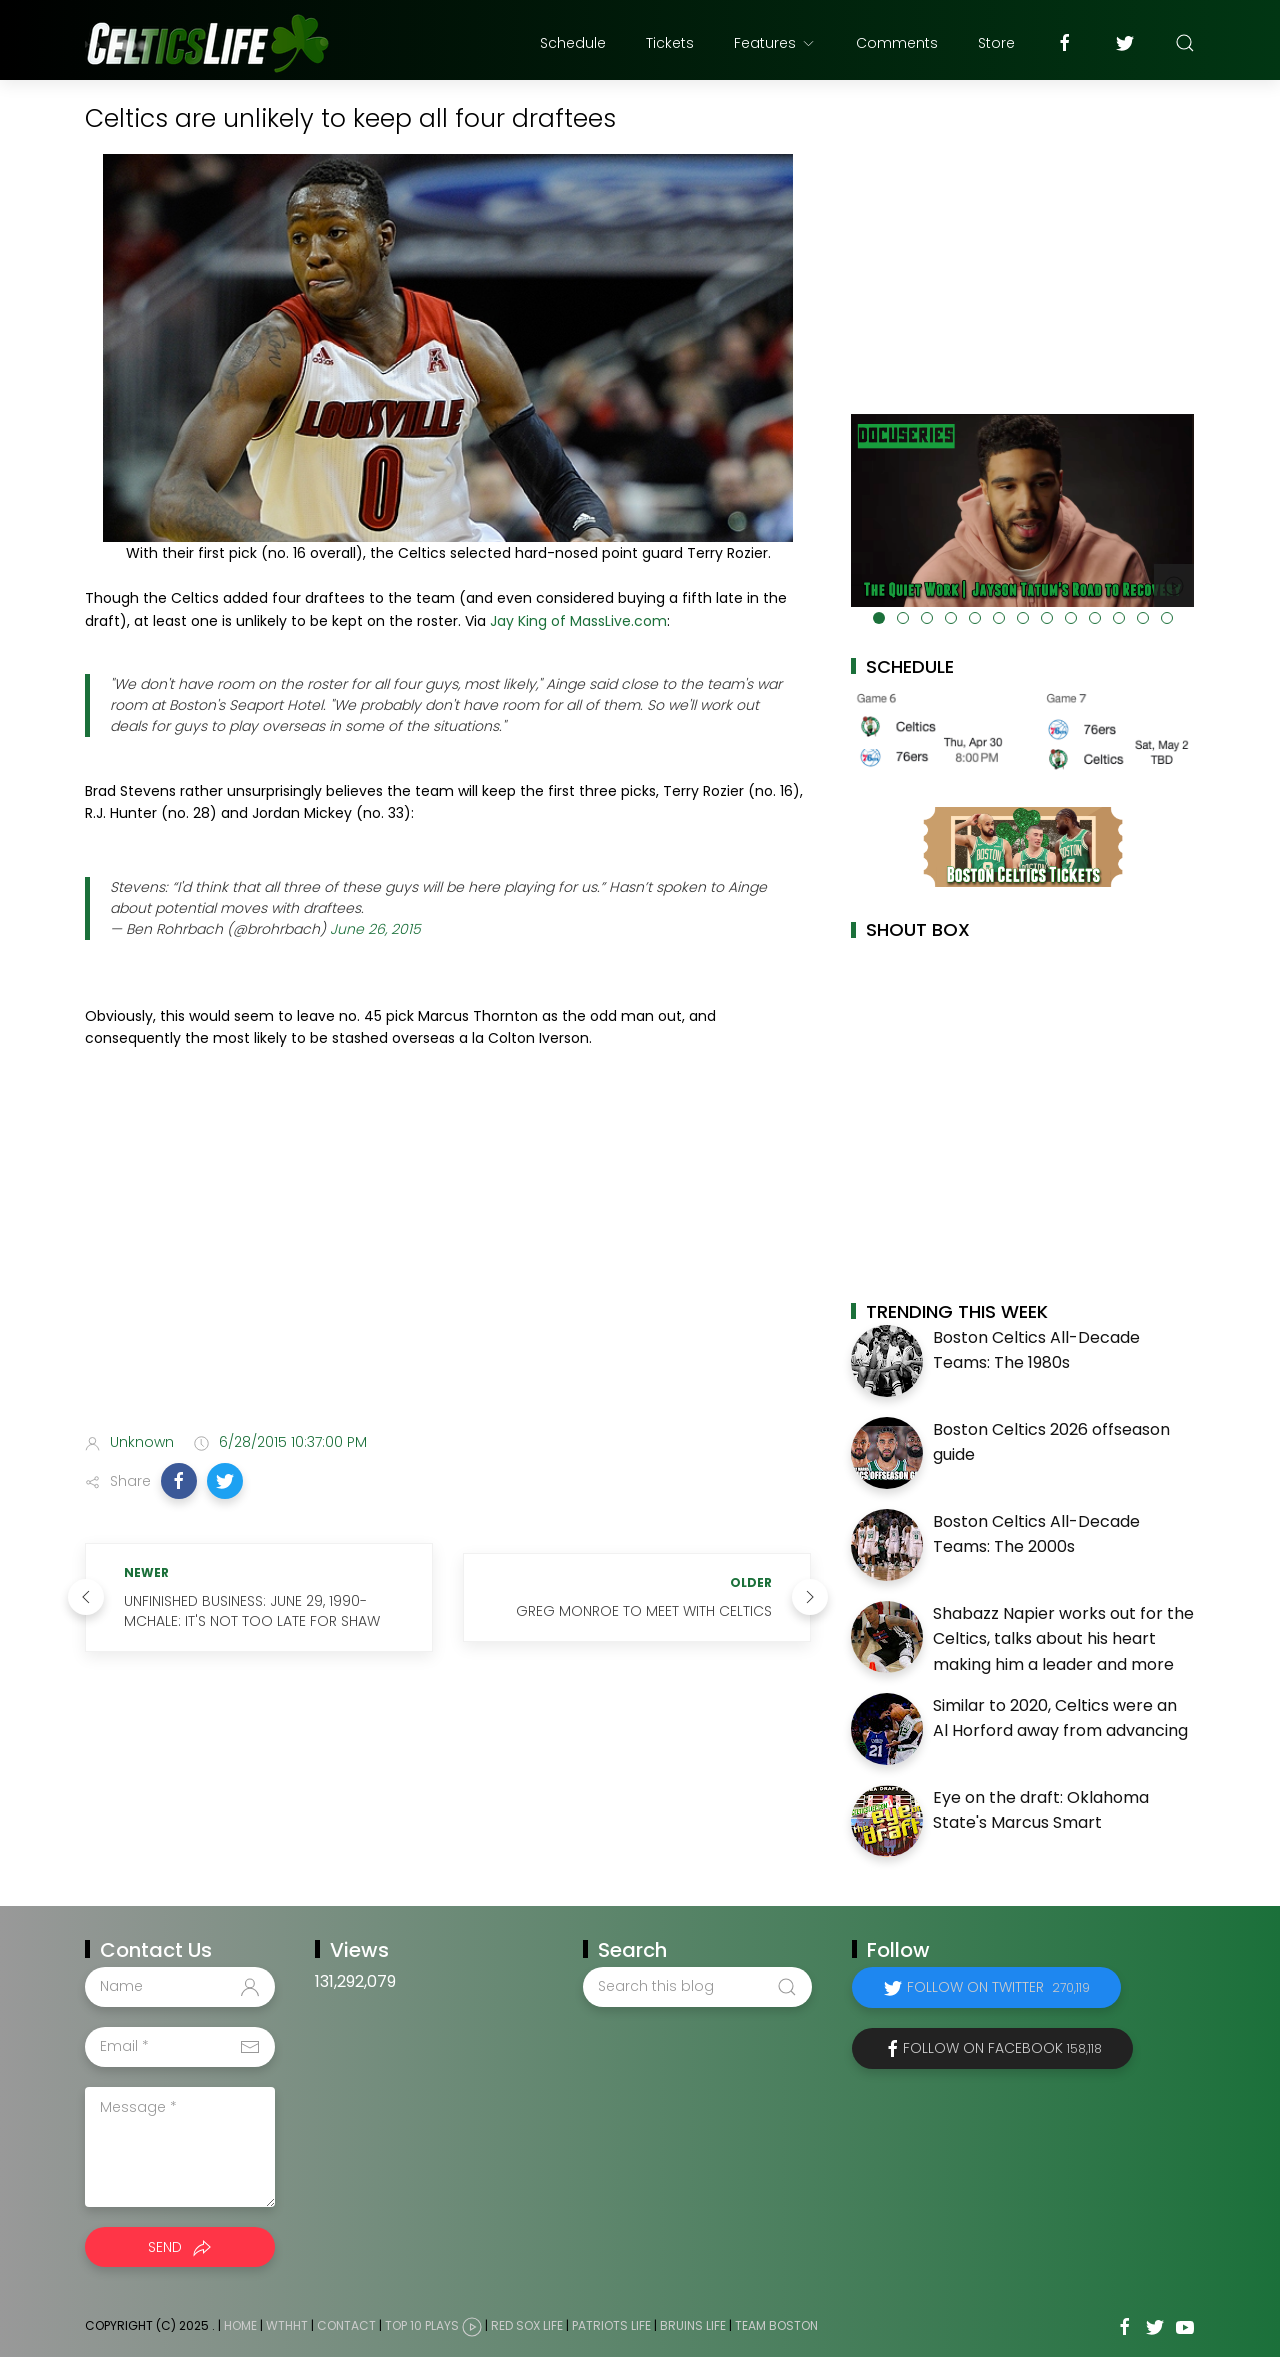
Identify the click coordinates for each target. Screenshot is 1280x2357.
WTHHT (287, 2325)
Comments (897, 43)
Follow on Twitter (998, 1987)
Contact (346, 2325)
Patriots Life (611, 2325)
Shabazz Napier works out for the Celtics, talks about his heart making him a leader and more (1063, 1639)
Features (775, 43)
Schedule (573, 43)
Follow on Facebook (1002, 2048)
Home (240, 2325)
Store (996, 43)
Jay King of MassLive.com (578, 621)
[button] (179, 1481)
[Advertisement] (448, 1259)
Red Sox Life (527, 2325)
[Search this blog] (697, 1987)
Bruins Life (693, 2325)
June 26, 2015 (375, 929)
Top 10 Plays (422, 2325)
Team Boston (776, 2325)
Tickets (670, 43)
